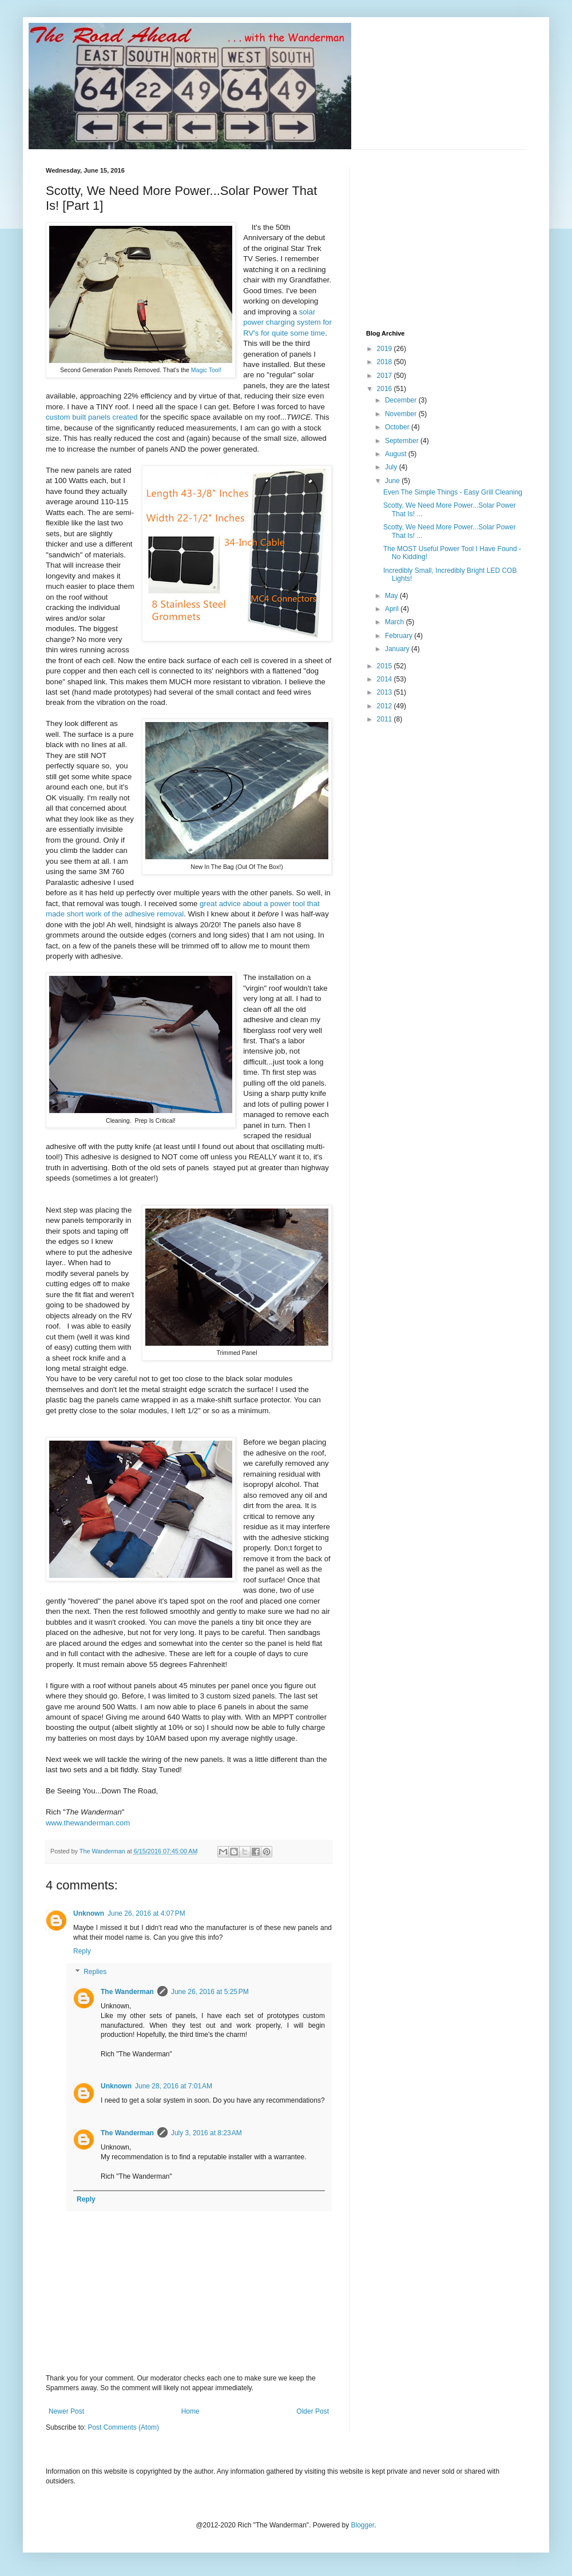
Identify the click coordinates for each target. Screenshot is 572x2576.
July (392, 467)
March (395, 622)
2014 (385, 679)
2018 (385, 362)
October (398, 427)
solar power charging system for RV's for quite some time (287, 322)
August (396, 454)
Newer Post (66, 2411)
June (393, 481)
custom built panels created (92, 417)
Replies (95, 1972)
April (392, 609)
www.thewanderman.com (88, 1823)
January (398, 649)
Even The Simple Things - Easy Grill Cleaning (452, 492)
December (402, 400)
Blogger (363, 2525)
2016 (385, 389)
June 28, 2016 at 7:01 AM (173, 2086)
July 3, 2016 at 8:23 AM (206, 2133)
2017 (385, 376)
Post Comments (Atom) (123, 2427)
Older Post (312, 2411)
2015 (385, 666)
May (392, 596)
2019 (385, 349)
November (402, 414)
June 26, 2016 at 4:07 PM (146, 1913)
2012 (385, 706)
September (402, 441)
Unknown (88, 1913)
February (399, 636)
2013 (385, 692)
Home (190, 2411)
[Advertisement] (452, 238)
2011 (385, 719)
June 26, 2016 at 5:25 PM (210, 1992)
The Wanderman (127, 1992)
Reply (82, 1951)
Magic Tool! (206, 369)
